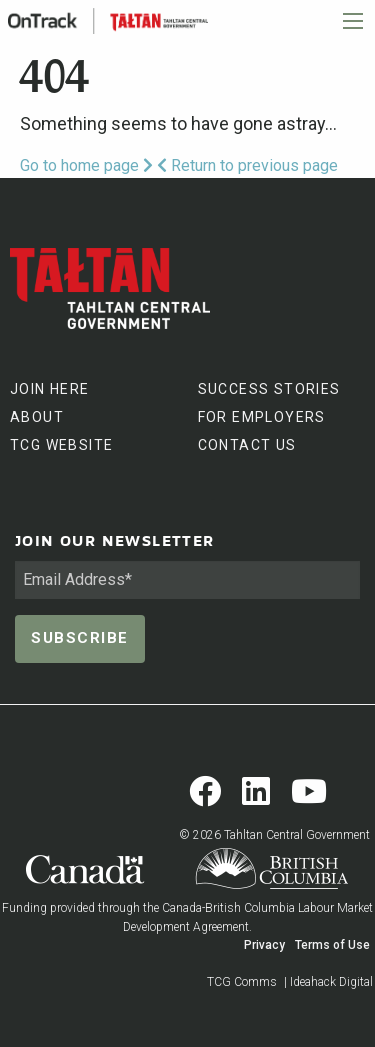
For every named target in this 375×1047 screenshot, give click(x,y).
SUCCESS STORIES (269, 389)
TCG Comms (242, 982)
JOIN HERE (50, 389)
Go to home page (86, 165)
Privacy (264, 945)
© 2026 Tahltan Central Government (274, 835)
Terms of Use (332, 945)
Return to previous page (247, 165)
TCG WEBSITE (61, 445)
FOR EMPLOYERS (262, 417)
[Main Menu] (353, 21)
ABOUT (37, 417)
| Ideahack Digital (328, 982)
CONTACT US (247, 445)
